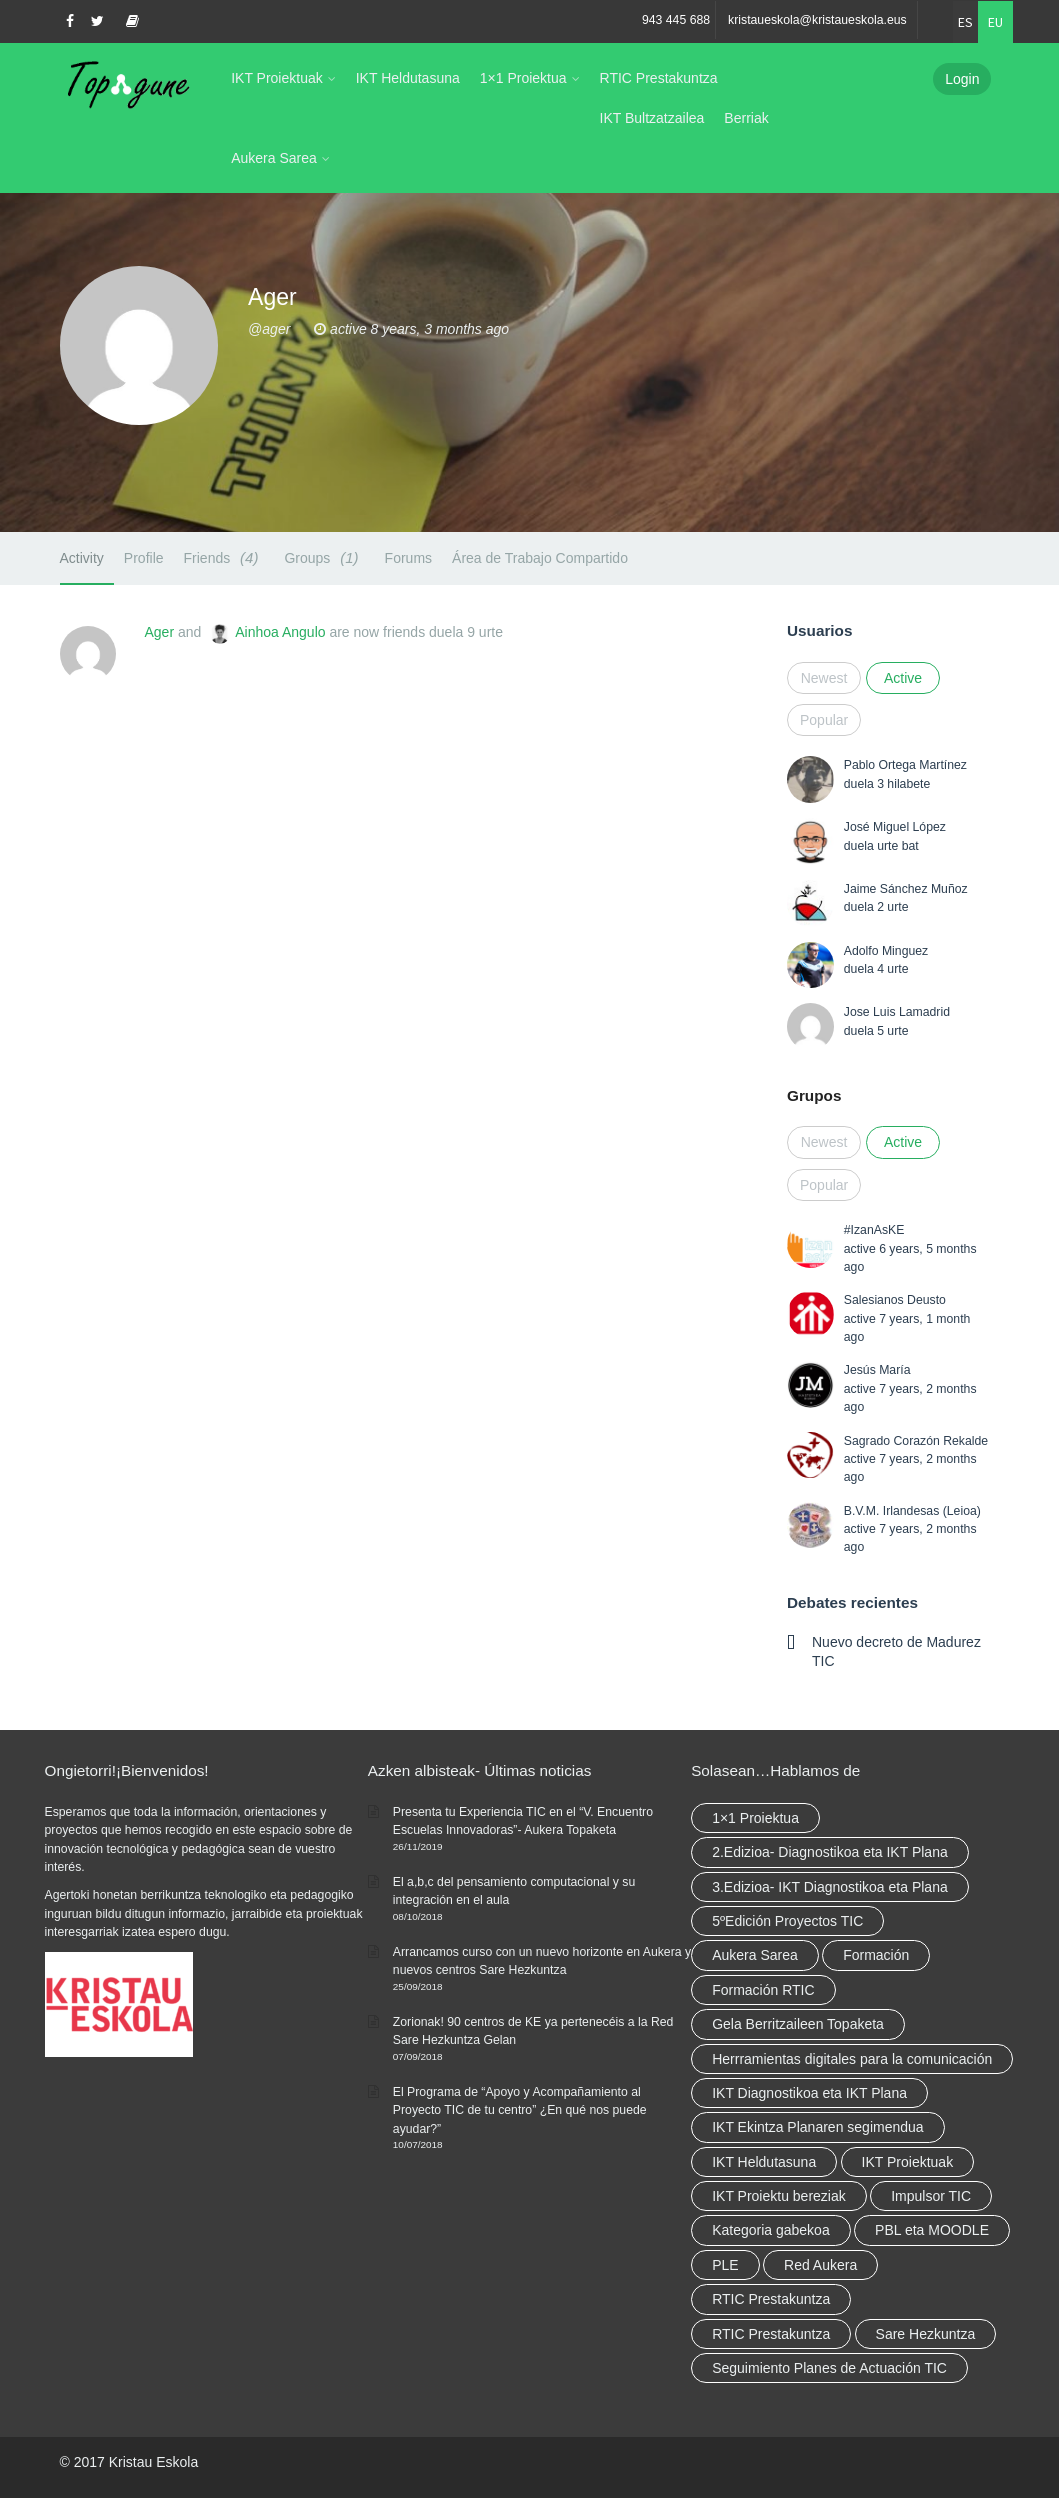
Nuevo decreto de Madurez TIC (896, 1651)
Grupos (814, 1095)
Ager (160, 632)
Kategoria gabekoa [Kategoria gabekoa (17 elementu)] (771, 2230)
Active (903, 678)
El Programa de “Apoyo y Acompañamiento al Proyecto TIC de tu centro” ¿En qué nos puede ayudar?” (520, 2110)
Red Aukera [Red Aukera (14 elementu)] (820, 2265)
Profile (144, 558)
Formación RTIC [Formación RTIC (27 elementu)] (763, 1990)
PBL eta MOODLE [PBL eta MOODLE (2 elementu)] (932, 2230)
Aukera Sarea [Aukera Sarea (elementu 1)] (755, 1955)
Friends (224, 557)
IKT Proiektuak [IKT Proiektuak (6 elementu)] (908, 2162)
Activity (82, 558)
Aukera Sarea (274, 158)
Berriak (746, 118)
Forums (408, 558)
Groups (324, 557)
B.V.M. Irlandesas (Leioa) (912, 1511)
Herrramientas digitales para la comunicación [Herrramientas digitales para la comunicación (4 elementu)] (852, 2059)
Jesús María (877, 1370)
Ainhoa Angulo (280, 632)
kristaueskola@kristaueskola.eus (817, 20)
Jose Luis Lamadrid (897, 1012)
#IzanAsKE (874, 1230)
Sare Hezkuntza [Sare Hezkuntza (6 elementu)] (926, 2334)
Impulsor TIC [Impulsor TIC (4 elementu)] (931, 2196)
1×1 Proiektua (523, 78)
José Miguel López (895, 827)
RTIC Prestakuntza (659, 78)
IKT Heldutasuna (408, 78)
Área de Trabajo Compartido (540, 558)
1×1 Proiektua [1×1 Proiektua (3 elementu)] (755, 1818)
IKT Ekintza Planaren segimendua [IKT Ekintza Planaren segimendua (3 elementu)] (817, 2127)
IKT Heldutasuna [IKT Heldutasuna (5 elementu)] (764, 2162)
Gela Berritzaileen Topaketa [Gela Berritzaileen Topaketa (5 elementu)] (798, 2024)
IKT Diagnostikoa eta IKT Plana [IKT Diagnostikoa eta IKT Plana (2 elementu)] (809, 2093)
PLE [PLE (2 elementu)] (725, 2265)
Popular (824, 720)
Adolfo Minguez (886, 951)
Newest (824, 678)
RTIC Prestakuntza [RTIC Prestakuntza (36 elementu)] (771, 2299)
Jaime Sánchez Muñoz (906, 889)
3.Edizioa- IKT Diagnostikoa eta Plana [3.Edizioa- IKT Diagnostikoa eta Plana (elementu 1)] (830, 1887)
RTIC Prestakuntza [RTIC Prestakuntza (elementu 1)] (771, 2334)
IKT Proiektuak (277, 78)
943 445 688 (676, 20)
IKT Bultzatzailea (652, 118)
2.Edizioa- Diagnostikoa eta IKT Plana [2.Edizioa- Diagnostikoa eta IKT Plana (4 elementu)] (830, 1852)
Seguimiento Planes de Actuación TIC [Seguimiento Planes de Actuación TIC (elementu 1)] (829, 2368)
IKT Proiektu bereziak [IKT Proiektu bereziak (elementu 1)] (779, 2196)
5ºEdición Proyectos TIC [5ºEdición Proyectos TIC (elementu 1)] (787, 1921)
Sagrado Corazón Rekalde (916, 1441)
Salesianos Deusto (895, 1300)
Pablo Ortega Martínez (905, 765)
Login (962, 79)
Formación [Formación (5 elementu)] (876, 1955)
